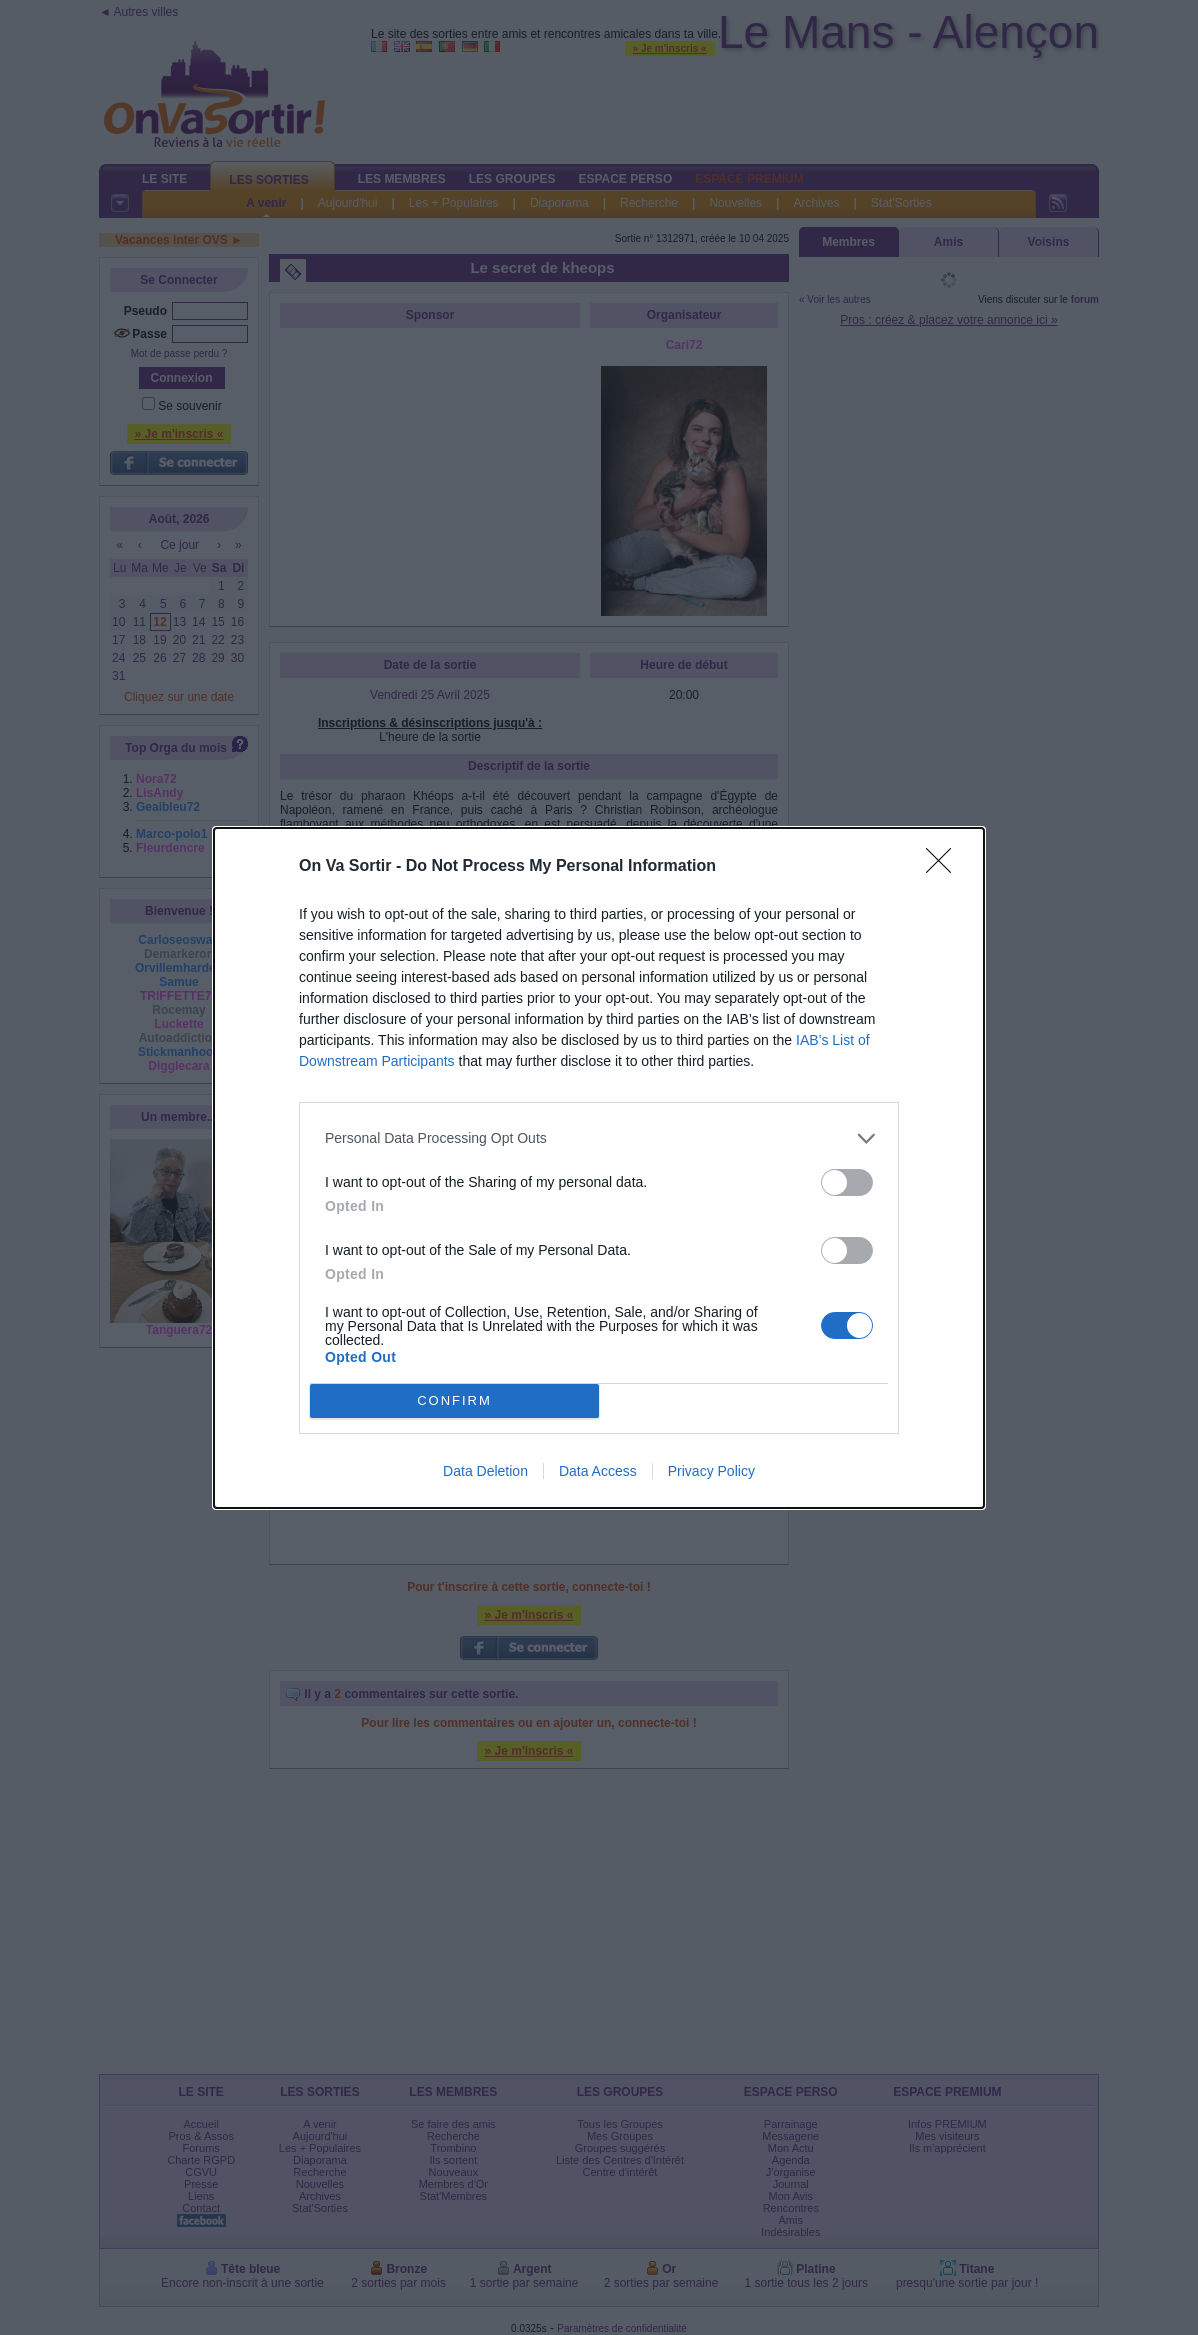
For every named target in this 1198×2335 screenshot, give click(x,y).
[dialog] (599, 1168)
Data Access (598, 1471)
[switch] (847, 1182)
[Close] (945, 867)
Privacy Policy (711, 1471)
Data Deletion (485, 1471)
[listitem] (599, 1138)
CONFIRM (454, 1400)
